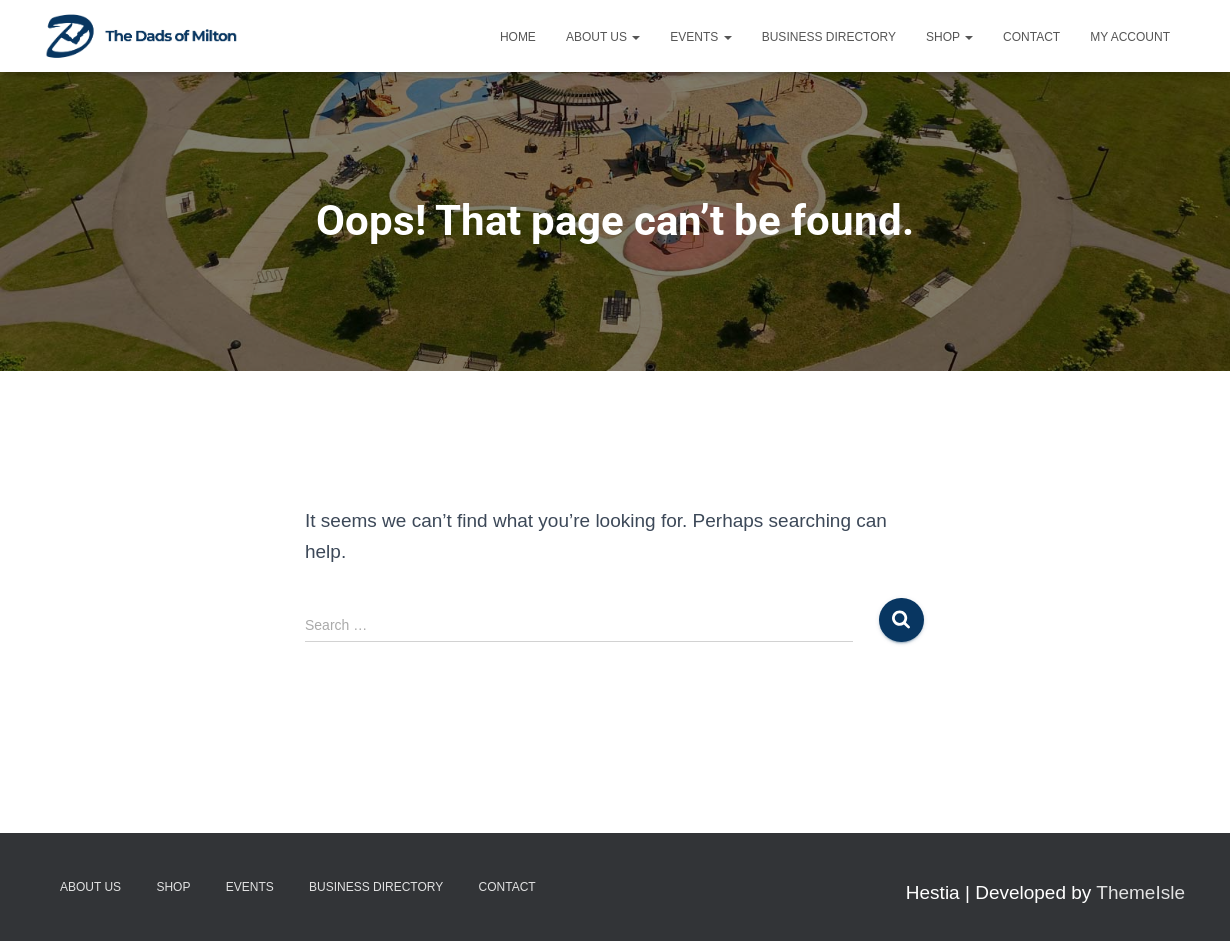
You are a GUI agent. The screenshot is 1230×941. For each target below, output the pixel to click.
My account (1130, 37)
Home (518, 37)
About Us (603, 37)
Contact (1031, 37)
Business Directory (829, 37)
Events (700, 37)
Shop (949, 37)
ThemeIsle (1140, 892)
